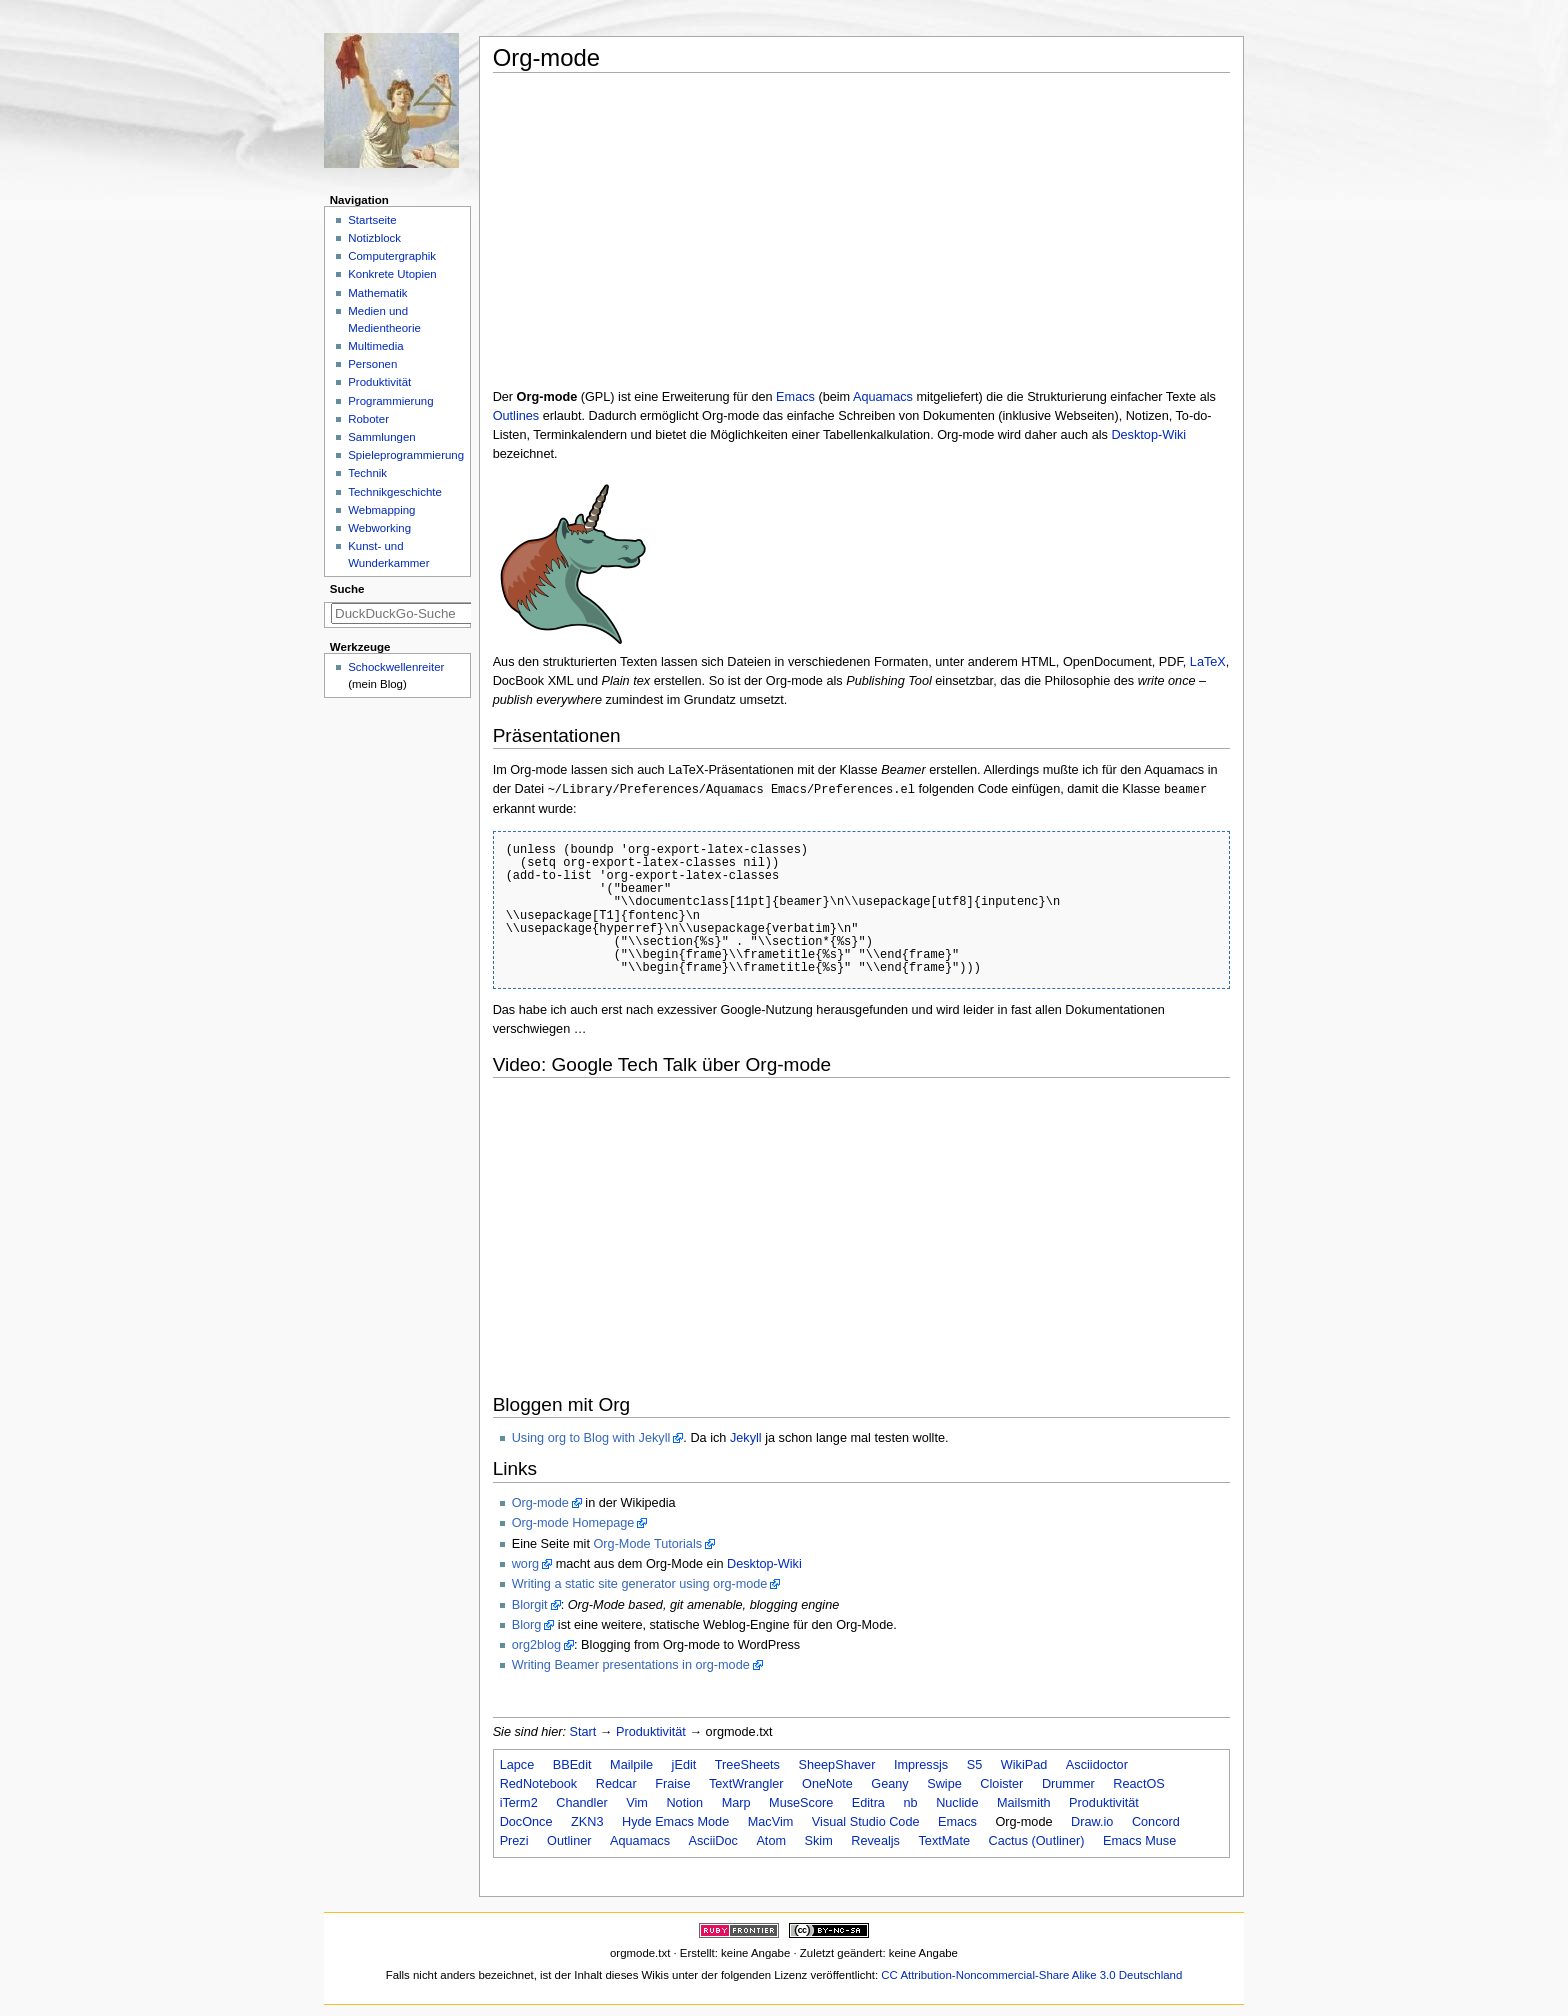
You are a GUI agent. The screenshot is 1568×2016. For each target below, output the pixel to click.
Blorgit (530, 1605)
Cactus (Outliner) (1037, 1841)
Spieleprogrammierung (406, 455)
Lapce (517, 1765)
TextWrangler (746, 1784)
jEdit (684, 1765)
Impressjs (921, 1765)
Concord (1156, 1822)
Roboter (368, 419)
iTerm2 (519, 1803)
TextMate (943, 1841)
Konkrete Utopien (392, 274)
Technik (367, 473)
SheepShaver (836, 1765)
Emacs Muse (1139, 1841)
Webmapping (381, 510)
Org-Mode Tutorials (647, 1544)
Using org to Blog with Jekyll (591, 1438)
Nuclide (957, 1803)
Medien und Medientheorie (384, 319)
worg (526, 1564)
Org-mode (540, 1503)
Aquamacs (883, 397)
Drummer (1068, 1784)
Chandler (582, 1803)
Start (583, 1732)
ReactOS (1138, 1784)
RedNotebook (539, 1784)
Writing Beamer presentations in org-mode (631, 1665)
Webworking (379, 528)
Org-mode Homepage (573, 1523)
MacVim (771, 1822)
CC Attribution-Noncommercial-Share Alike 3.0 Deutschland (1031, 1975)
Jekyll (746, 1438)
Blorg (527, 1625)
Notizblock (374, 238)
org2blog (536, 1645)
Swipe (944, 1784)
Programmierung (390, 401)
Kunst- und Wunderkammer (388, 554)
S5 (975, 1765)
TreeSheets (747, 1765)
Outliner (569, 1841)
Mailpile (631, 1765)
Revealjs (875, 1841)
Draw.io (1092, 1822)
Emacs (795, 397)
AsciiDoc (713, 1841)
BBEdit (572, 1765)
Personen (372, 364)
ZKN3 (587, 1822)
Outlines (516, 416)
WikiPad (1024, 1765)
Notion (684, 1803)
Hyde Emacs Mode (675, 1822)
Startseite (372, 220)
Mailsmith (1024, 1803)
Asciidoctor (1097, 1765)
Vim (637, 1803)
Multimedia (375, 346)
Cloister (1001, 1784)
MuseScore (801, 1803)
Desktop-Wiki (1148, 435)
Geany (889, 1784)
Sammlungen (381, 437)
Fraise (672, 1784)
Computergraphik (392, 256)
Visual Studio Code (866, 1822)
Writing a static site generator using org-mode (640, 1584)
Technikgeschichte (395, 492)
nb (910, 1803)
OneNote (827, 1784)
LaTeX (1208, 662)
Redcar (616, 1784)
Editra (868, 1803)
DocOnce (526, 1822)
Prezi (514, 1841)
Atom (771, 1841)
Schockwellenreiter (396, 667)
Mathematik (377, 293)
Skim (819, 1841)
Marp (736, 1803)
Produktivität (651, 1732)
